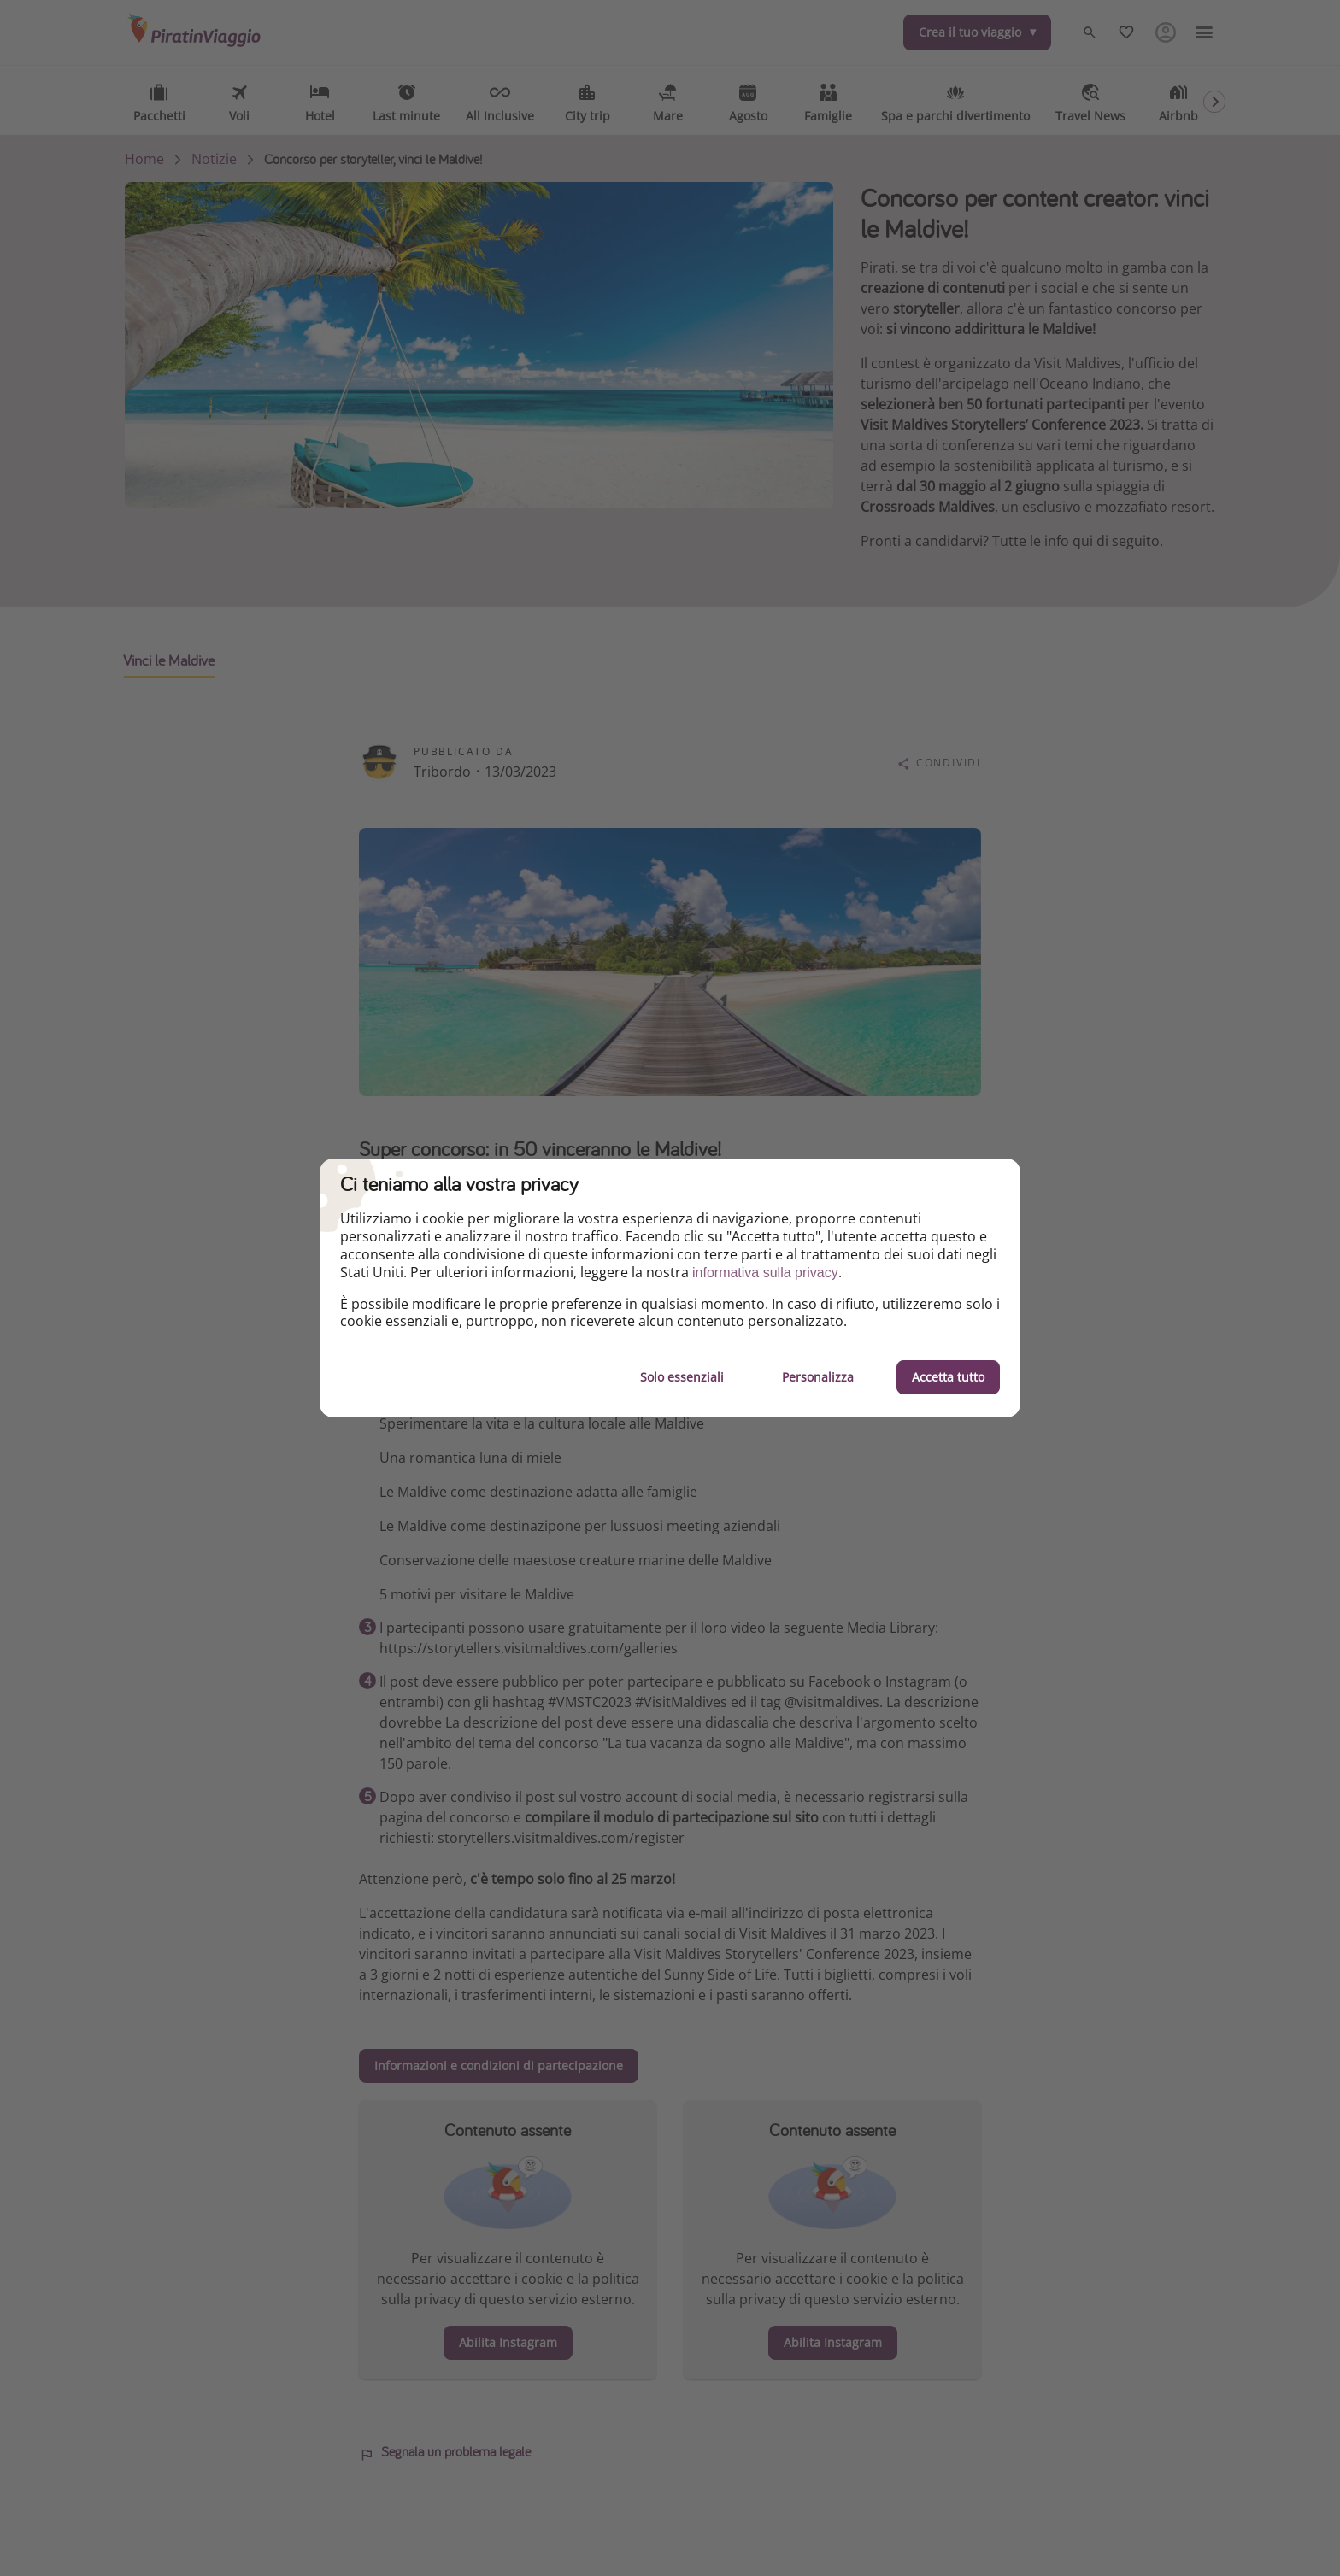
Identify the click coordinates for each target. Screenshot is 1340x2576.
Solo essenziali (682, 1377)
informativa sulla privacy (765, 1272)
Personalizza (818, 1377)
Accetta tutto (948, 1377)
